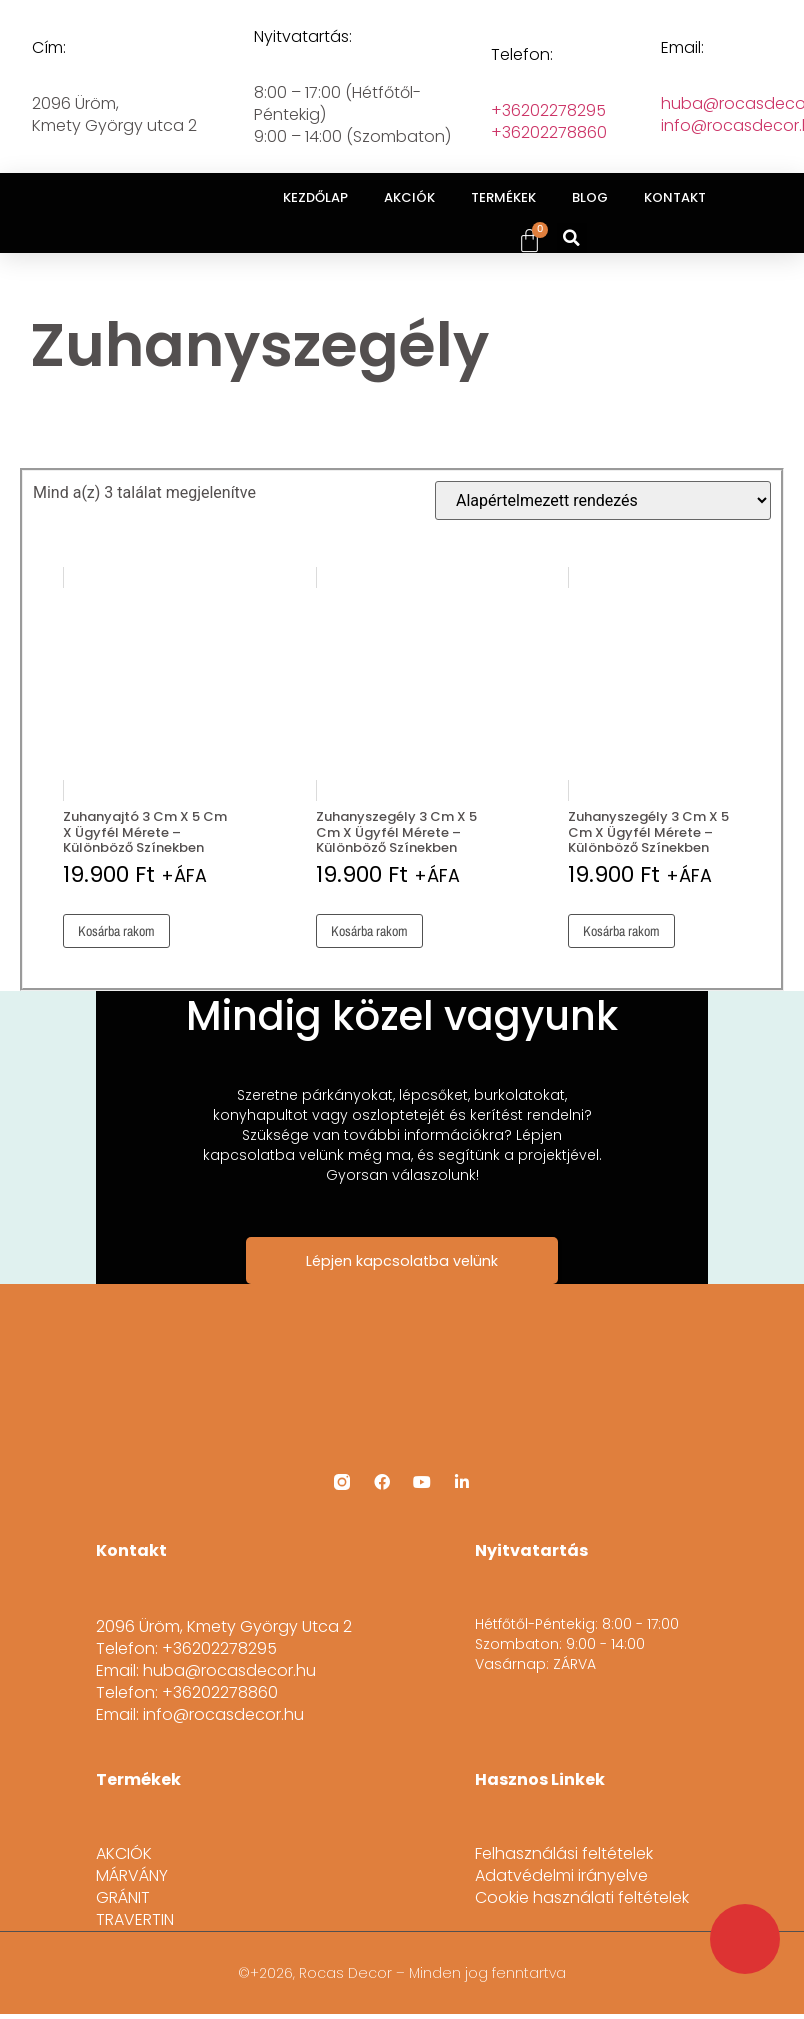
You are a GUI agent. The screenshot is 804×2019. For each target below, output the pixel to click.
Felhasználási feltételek (564, 1853)
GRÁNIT (123, 1897)
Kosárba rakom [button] (116, 931)
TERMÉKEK (503, 197)
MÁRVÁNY (132, 1875)
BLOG (590, 197)
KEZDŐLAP (315, 197)
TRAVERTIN (135, 1919)
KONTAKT (675, 197)
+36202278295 (548, 110)
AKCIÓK (409, 197)
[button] (572, 238)
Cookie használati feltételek (582, 1897)
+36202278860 (549, 132)
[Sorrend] (603, 500)
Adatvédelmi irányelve (561, 1875)
